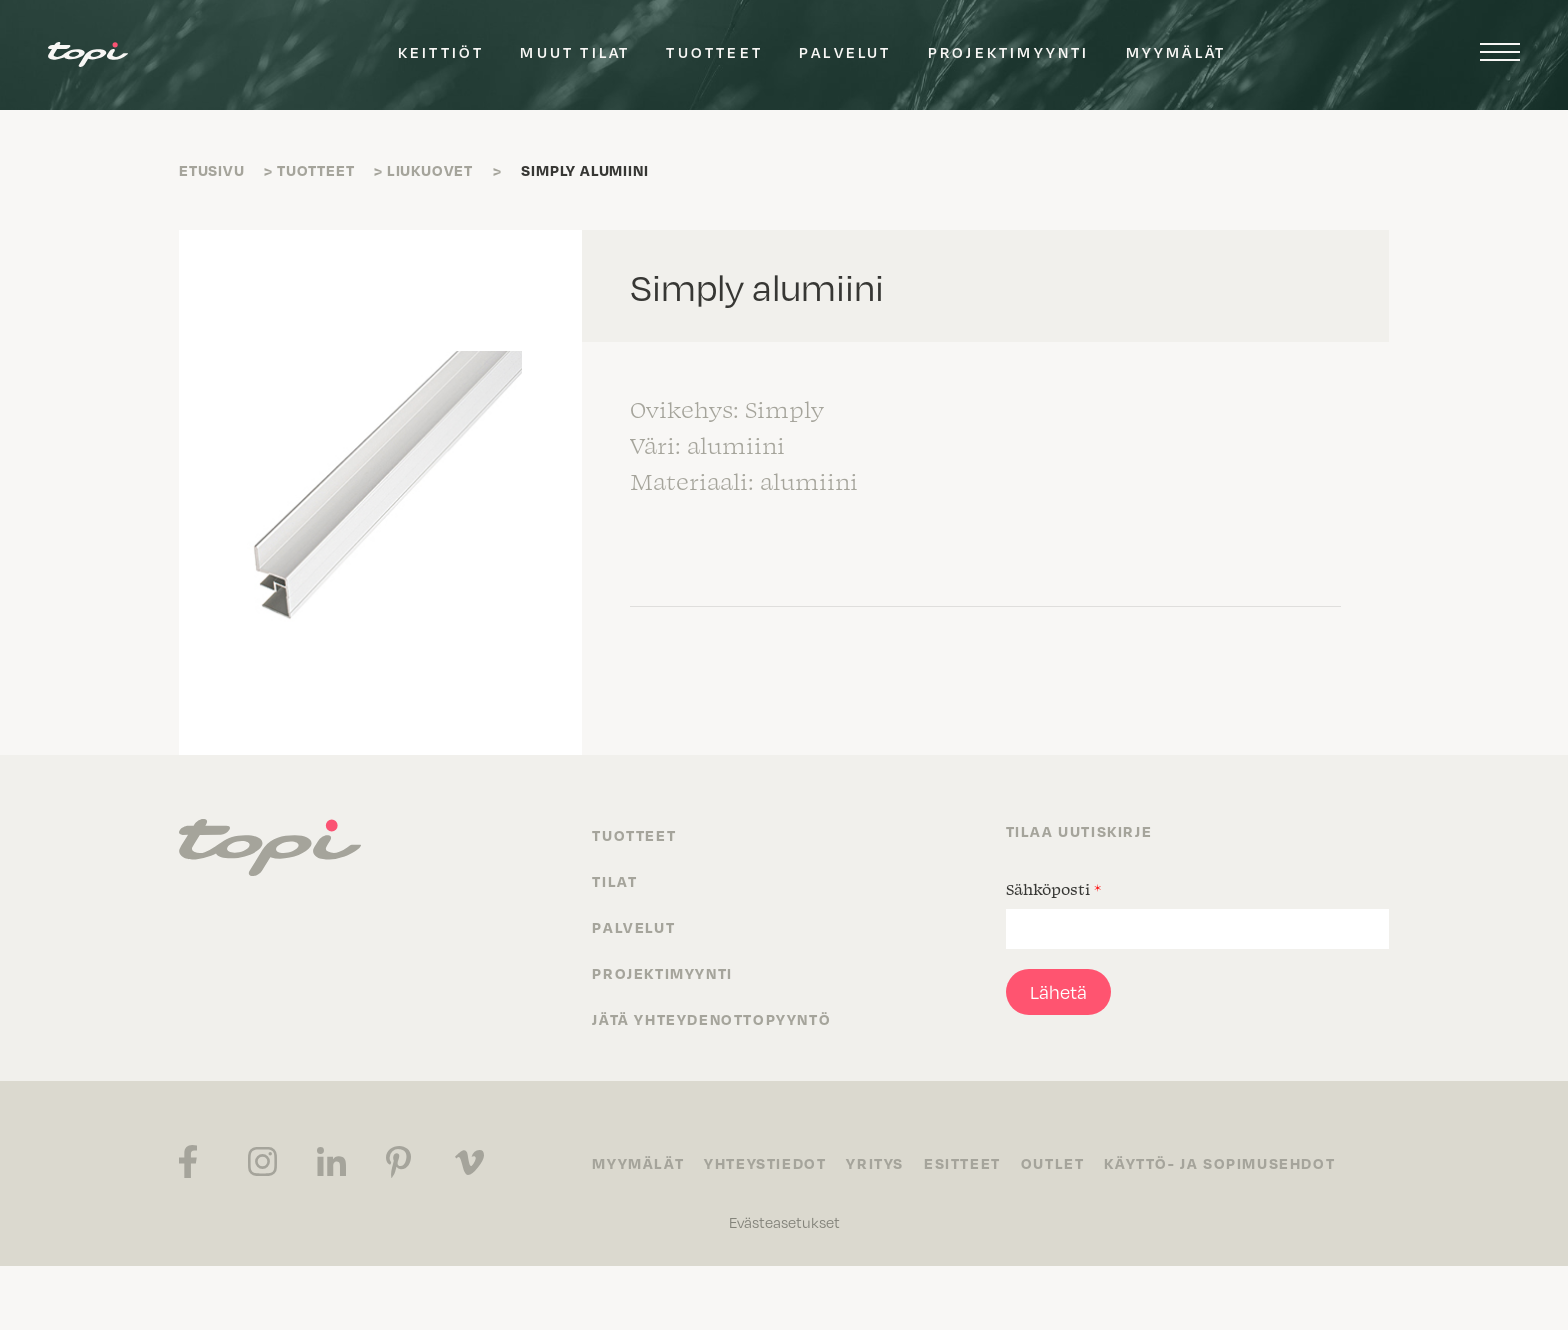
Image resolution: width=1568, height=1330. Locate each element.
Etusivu (212, 170)
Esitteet (962, 1163)
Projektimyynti (1009, 52)
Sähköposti (1053, 889)
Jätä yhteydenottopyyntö (711, 1019)
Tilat (614, 881)
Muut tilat (575, 52)
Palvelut (845, 52)
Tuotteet (714, 52)
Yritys (875, 1163)
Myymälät (1176, 52)
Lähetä (1058, 991)
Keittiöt (441, 52)
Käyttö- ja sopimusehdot (1219, 1163)
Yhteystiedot (765, 1163)
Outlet (1053, 1163)
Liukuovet (430, 170)
